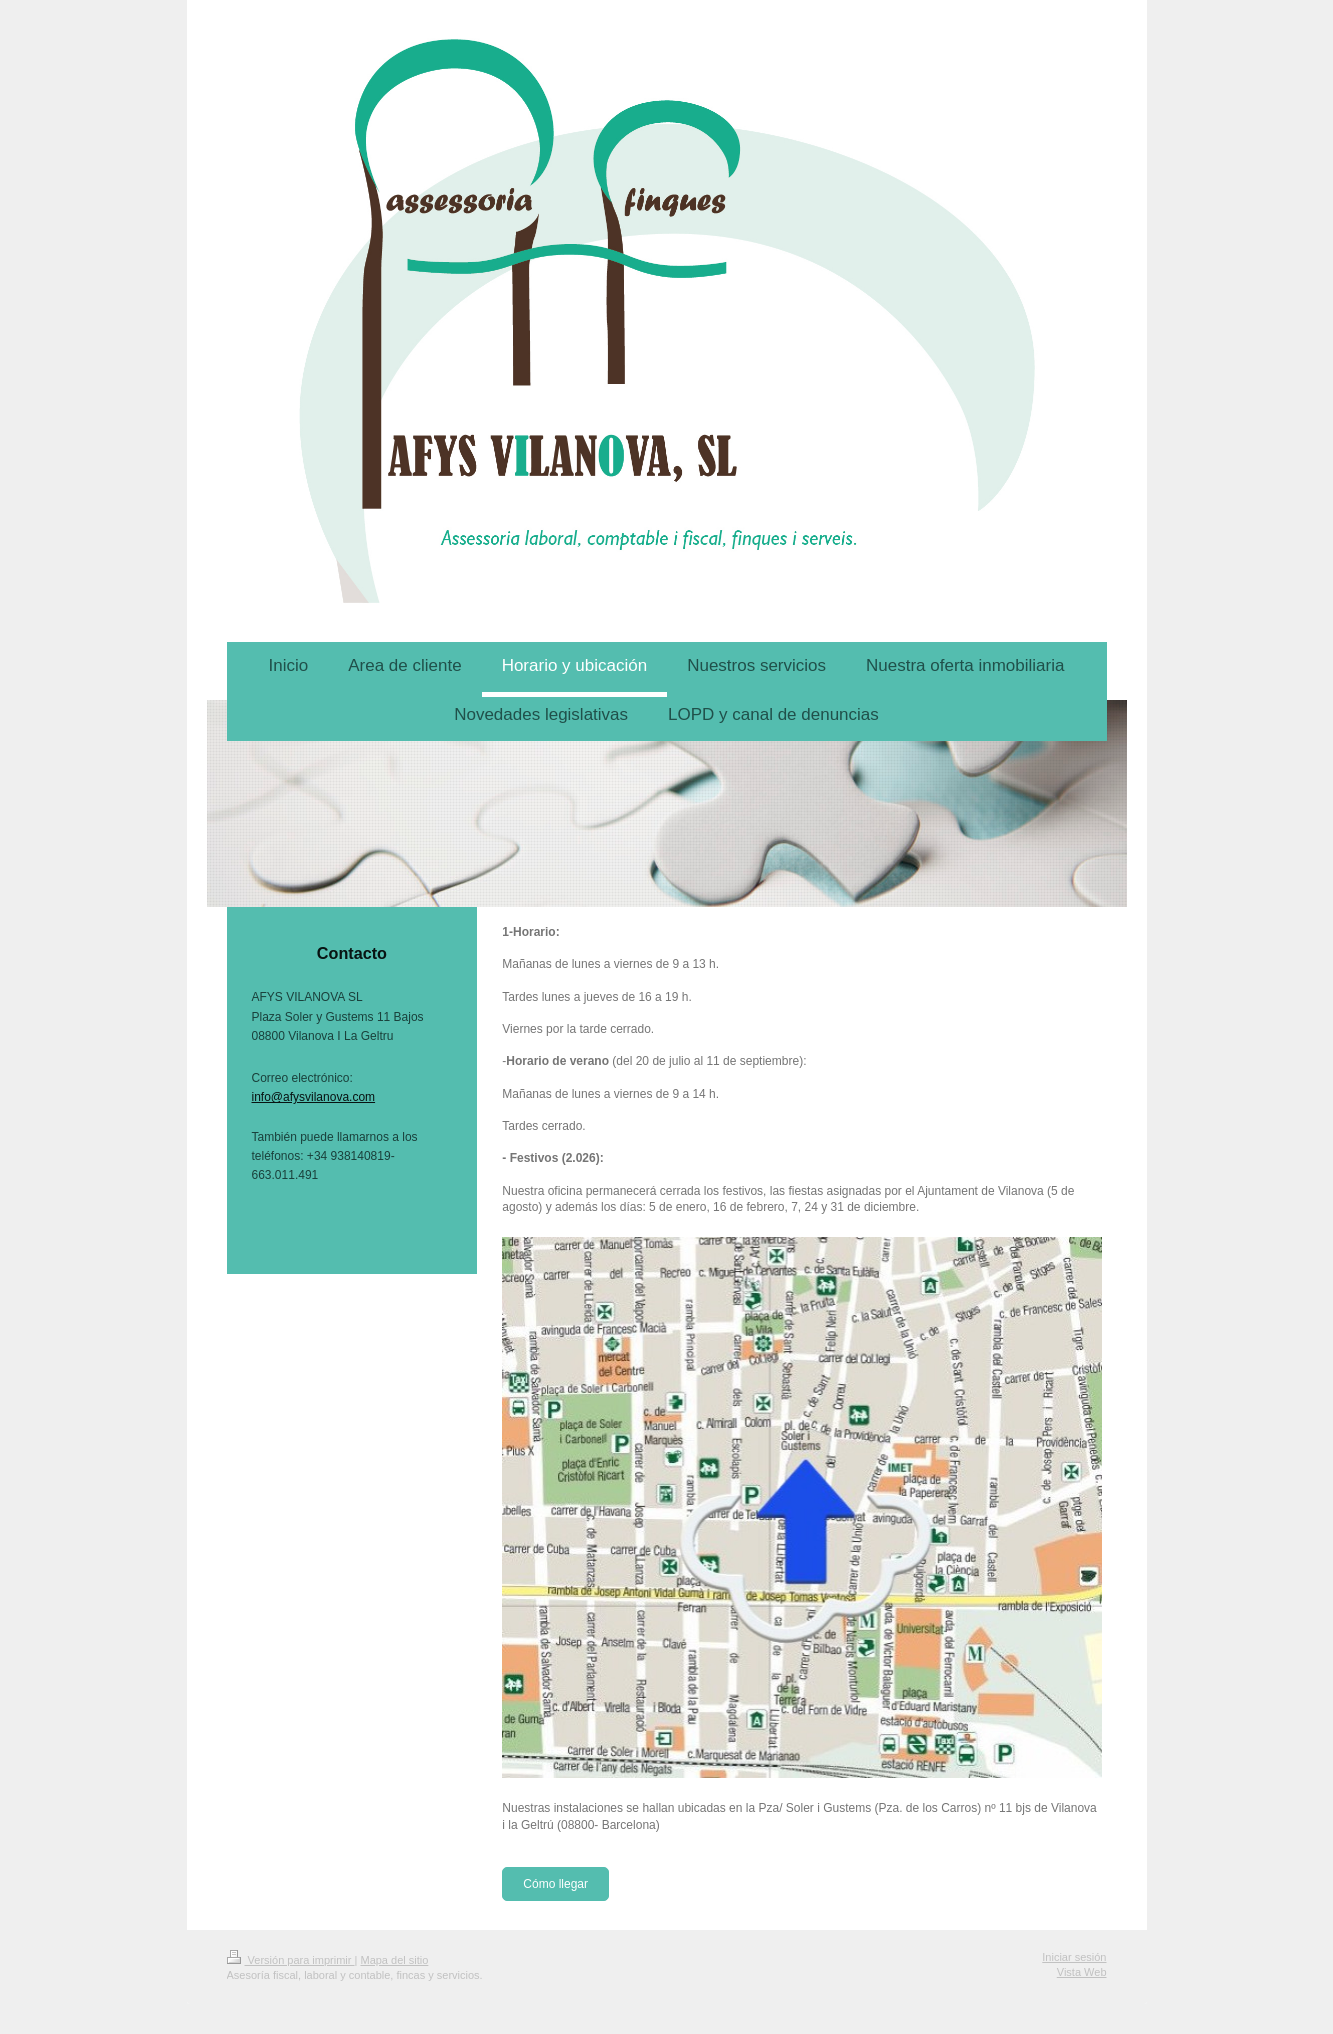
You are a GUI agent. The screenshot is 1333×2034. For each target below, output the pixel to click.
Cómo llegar (555, 1884)
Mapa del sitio (394, 1960)
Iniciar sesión (1074, 1957)
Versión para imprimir (291, 1960)
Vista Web (1082, 1972)
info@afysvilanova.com (314, 1097)
